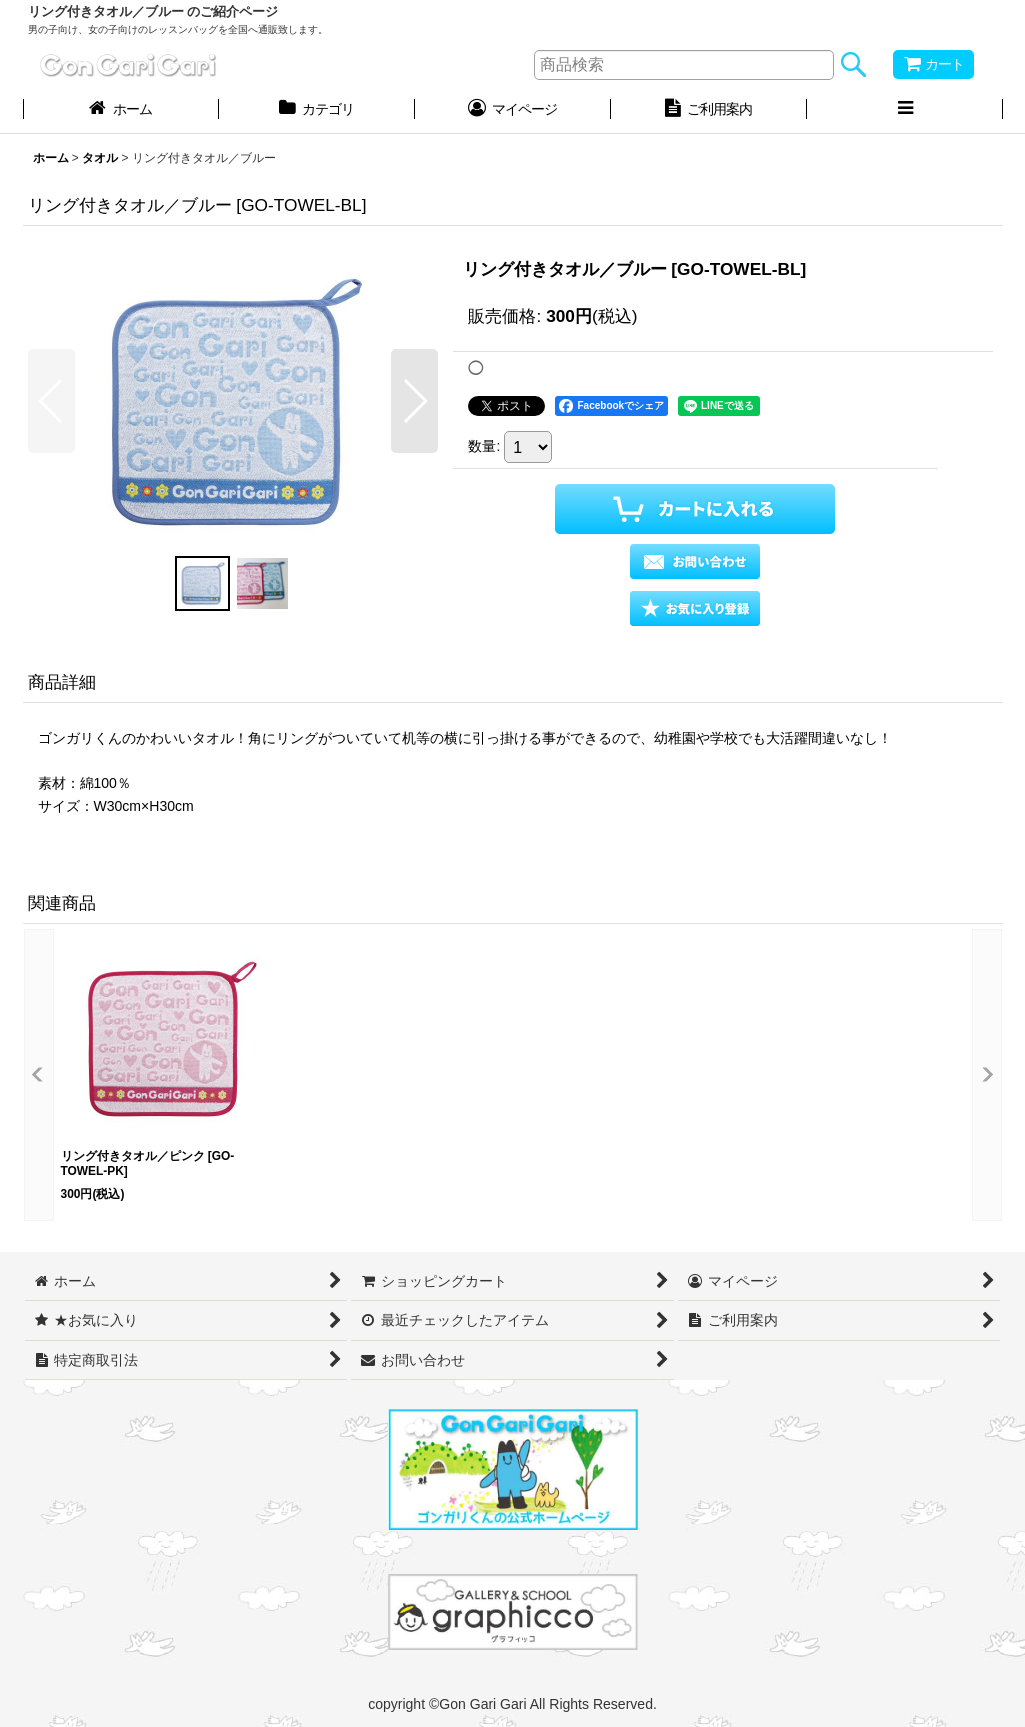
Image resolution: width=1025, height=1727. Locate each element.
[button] (905, 111)
